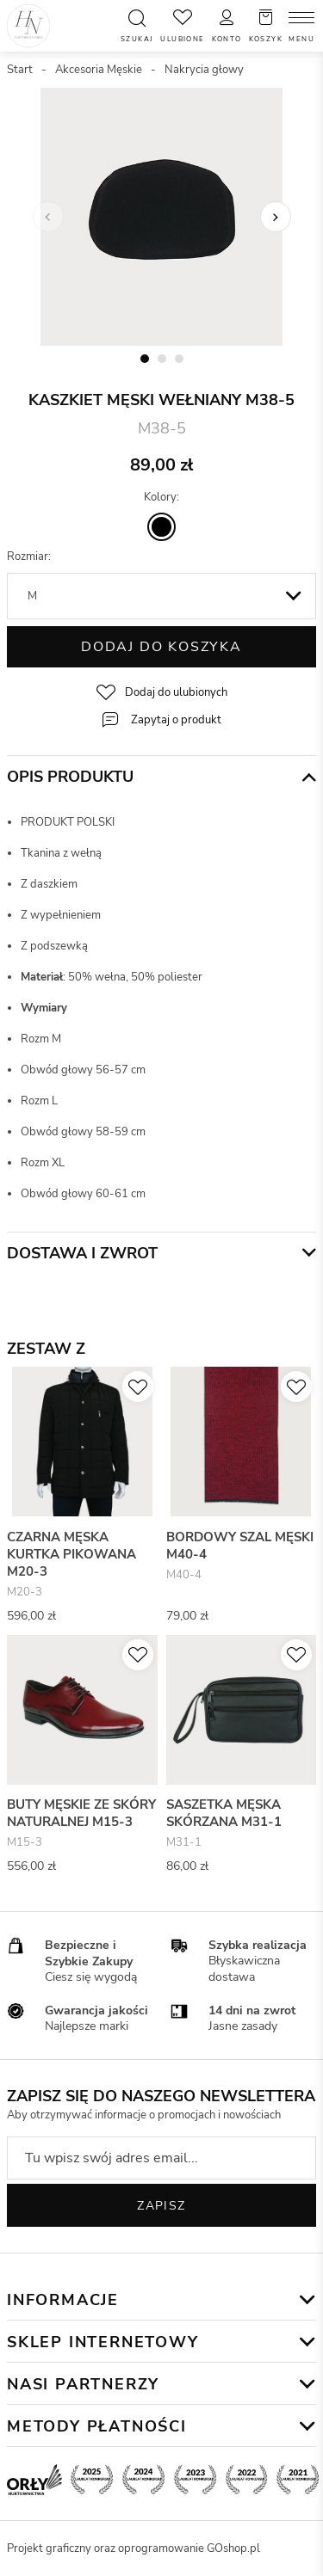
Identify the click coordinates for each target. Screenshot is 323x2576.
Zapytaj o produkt (176, 720)
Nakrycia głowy (204, 69)
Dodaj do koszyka (161, 646)
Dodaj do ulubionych (176, 692)
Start (20, 69)
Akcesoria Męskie (98, 69)
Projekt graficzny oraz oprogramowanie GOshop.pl (133, 2548)
